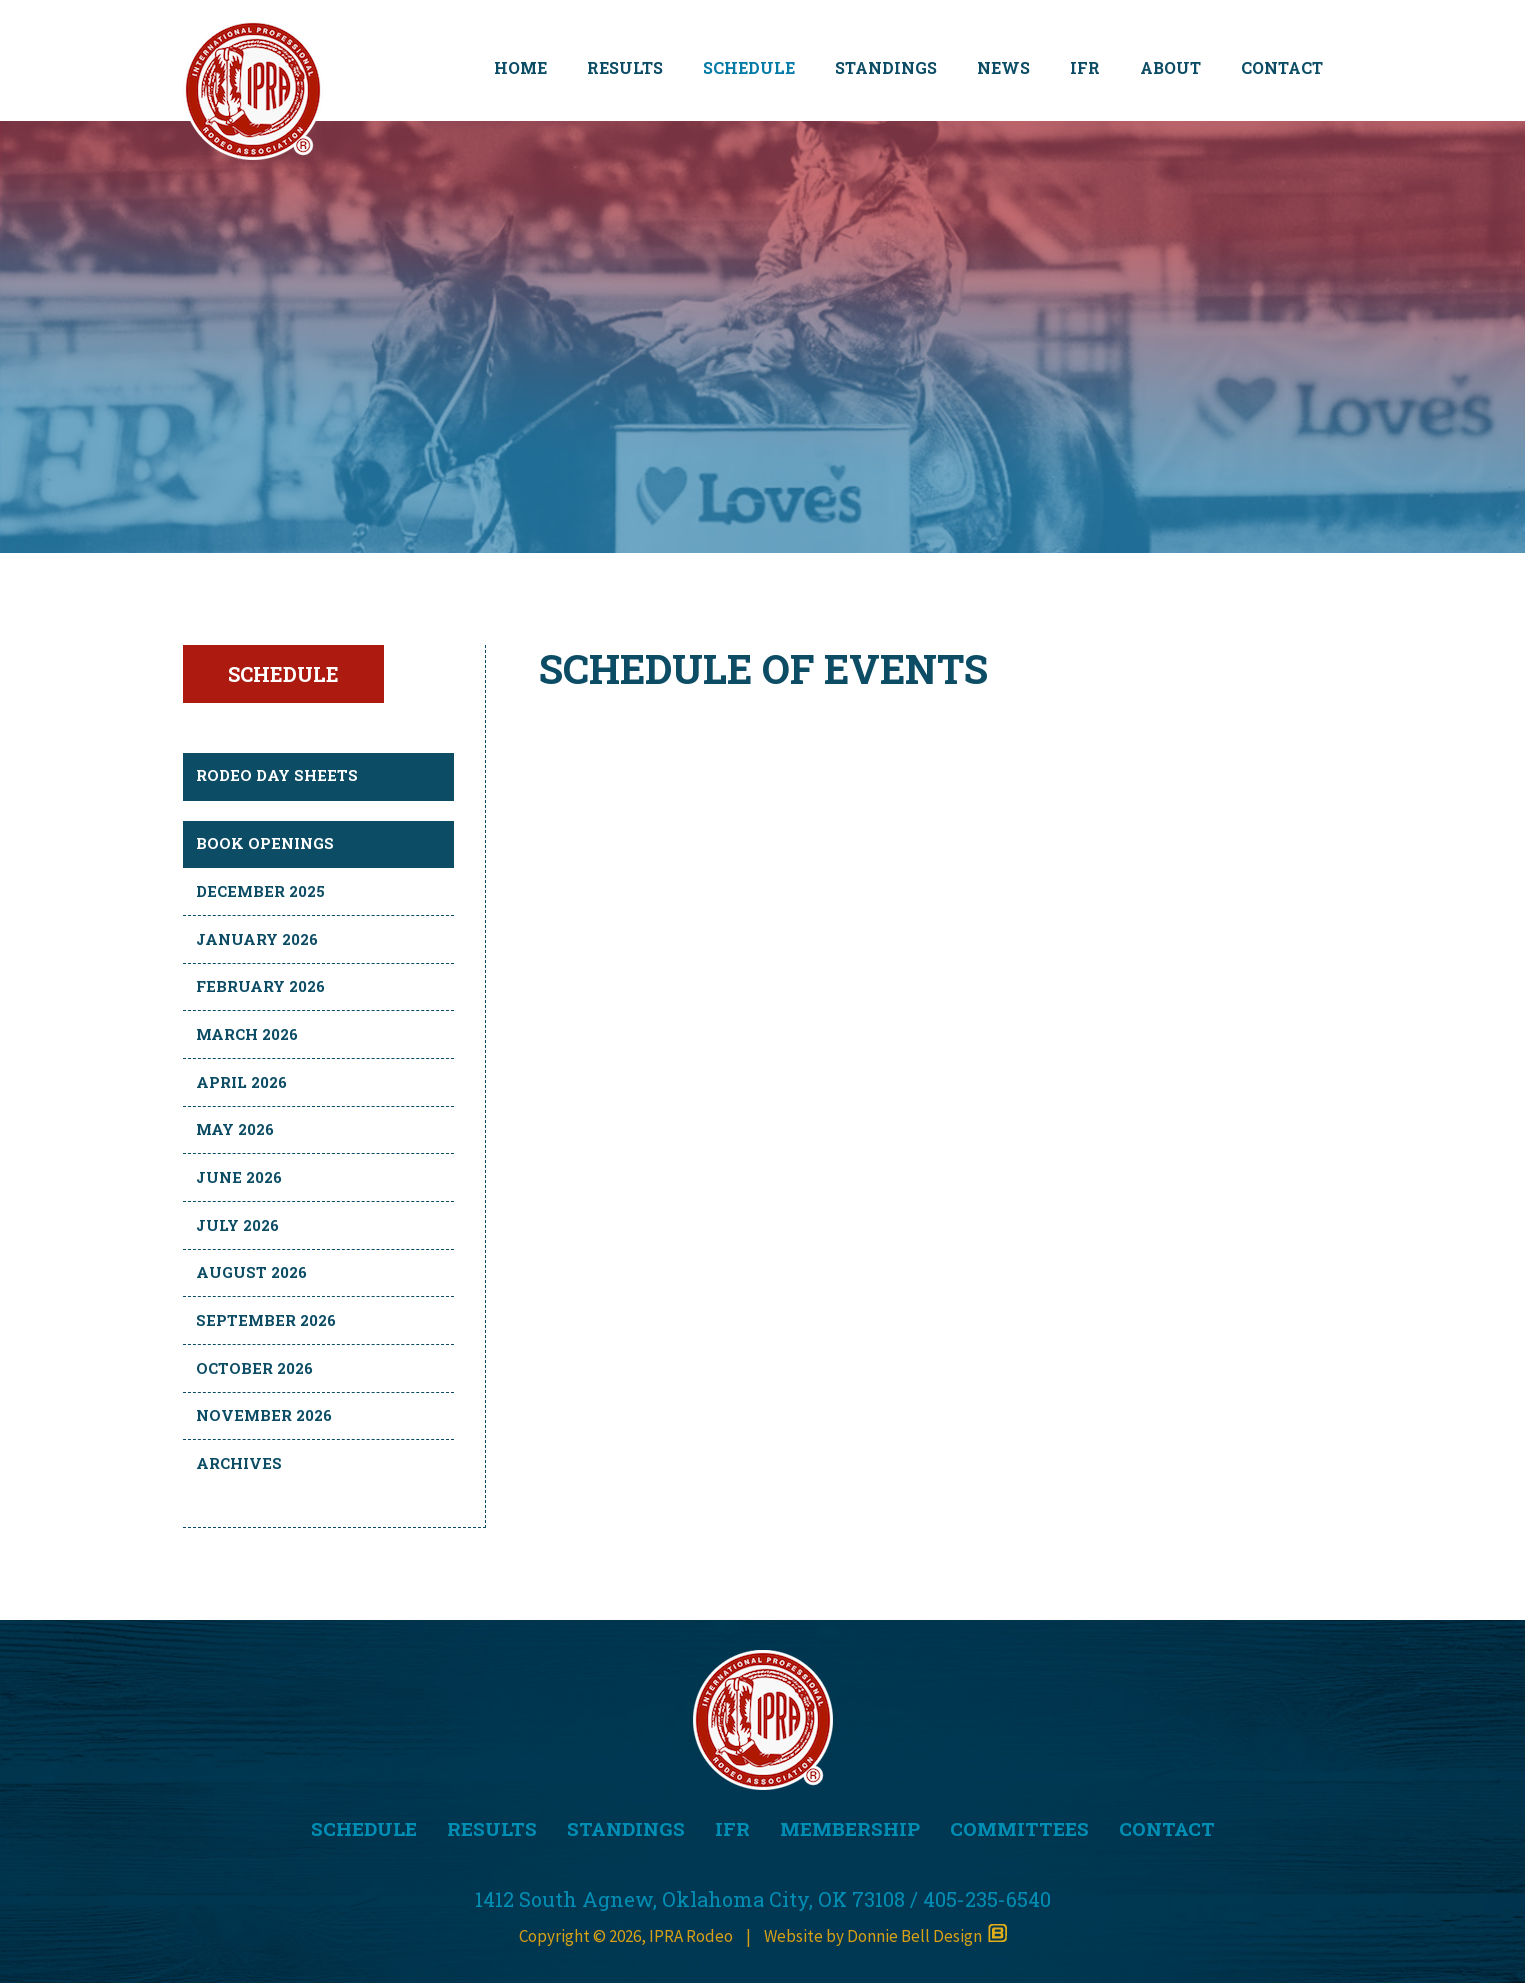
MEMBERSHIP (850, 1828)
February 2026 (260, 986)
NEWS (1003, 67)
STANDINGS (886, 67)
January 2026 (257, 939)
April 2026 (241, 1082)
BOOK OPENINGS (265, 843)
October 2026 (254, 1368)
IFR (1085, 67)
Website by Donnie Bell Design (885, 1936)
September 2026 (266, 1320)
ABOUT (1170, 67)
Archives (239, 1463)
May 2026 (235, 1129)
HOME (520, 67)
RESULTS (625, 67)
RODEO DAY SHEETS (277, 775)
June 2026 (239, 1177)
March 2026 (247, 1034)
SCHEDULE (749, 67)
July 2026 (237, 1225)
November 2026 (264, 1415)
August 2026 (251, 1272)
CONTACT (1282, 67)
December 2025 (260, 891)
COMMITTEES (1019, 1828)
